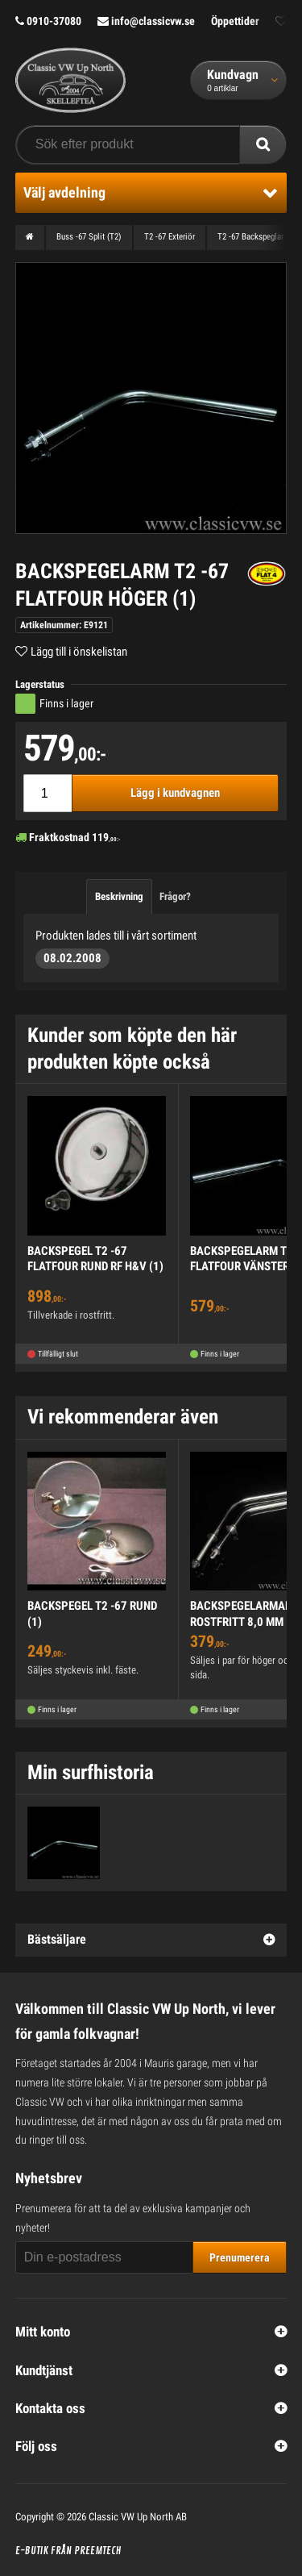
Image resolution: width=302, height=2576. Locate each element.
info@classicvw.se (146, 21)
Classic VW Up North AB (138, 2517)
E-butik (31, 2551)
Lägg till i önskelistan (79, 651)
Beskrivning (119, 896)
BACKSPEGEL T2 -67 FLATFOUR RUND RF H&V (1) (95, 1259)
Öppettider (235, 21)
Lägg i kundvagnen (175, 793)
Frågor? (175, 896)
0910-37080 (48, 21)
